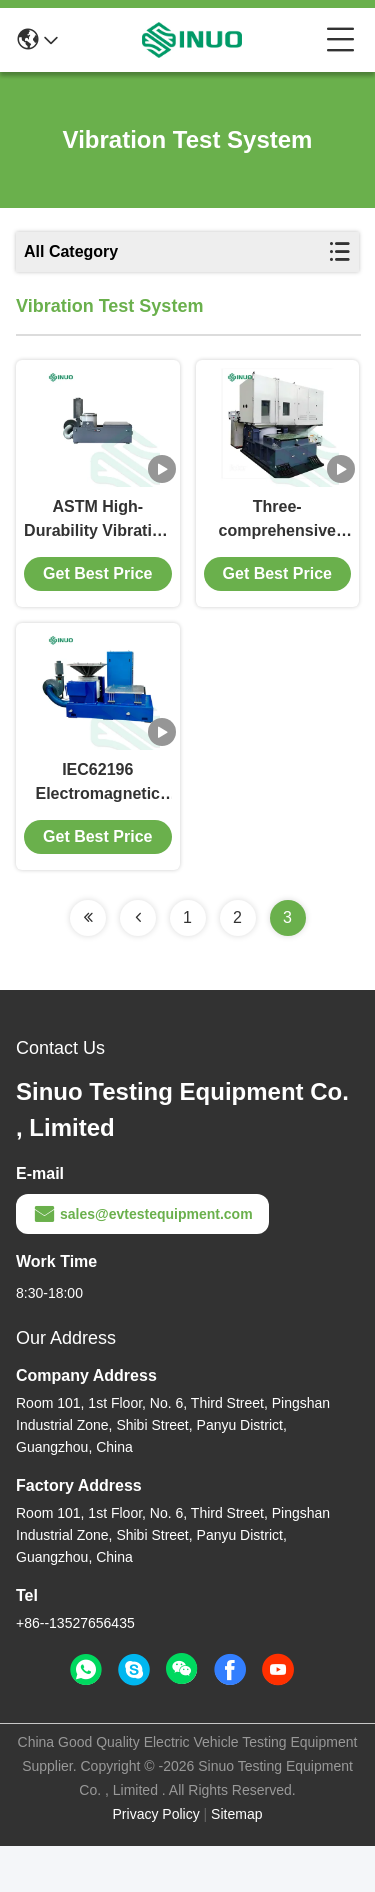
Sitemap (236, 1860)
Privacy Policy (156, 1860)
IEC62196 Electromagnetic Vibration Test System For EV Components (98, 829)
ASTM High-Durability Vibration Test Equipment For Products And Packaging (97, 543)
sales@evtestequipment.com (142, 1260)
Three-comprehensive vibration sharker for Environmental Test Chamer (277, 543)
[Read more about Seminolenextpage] (88, 964)
